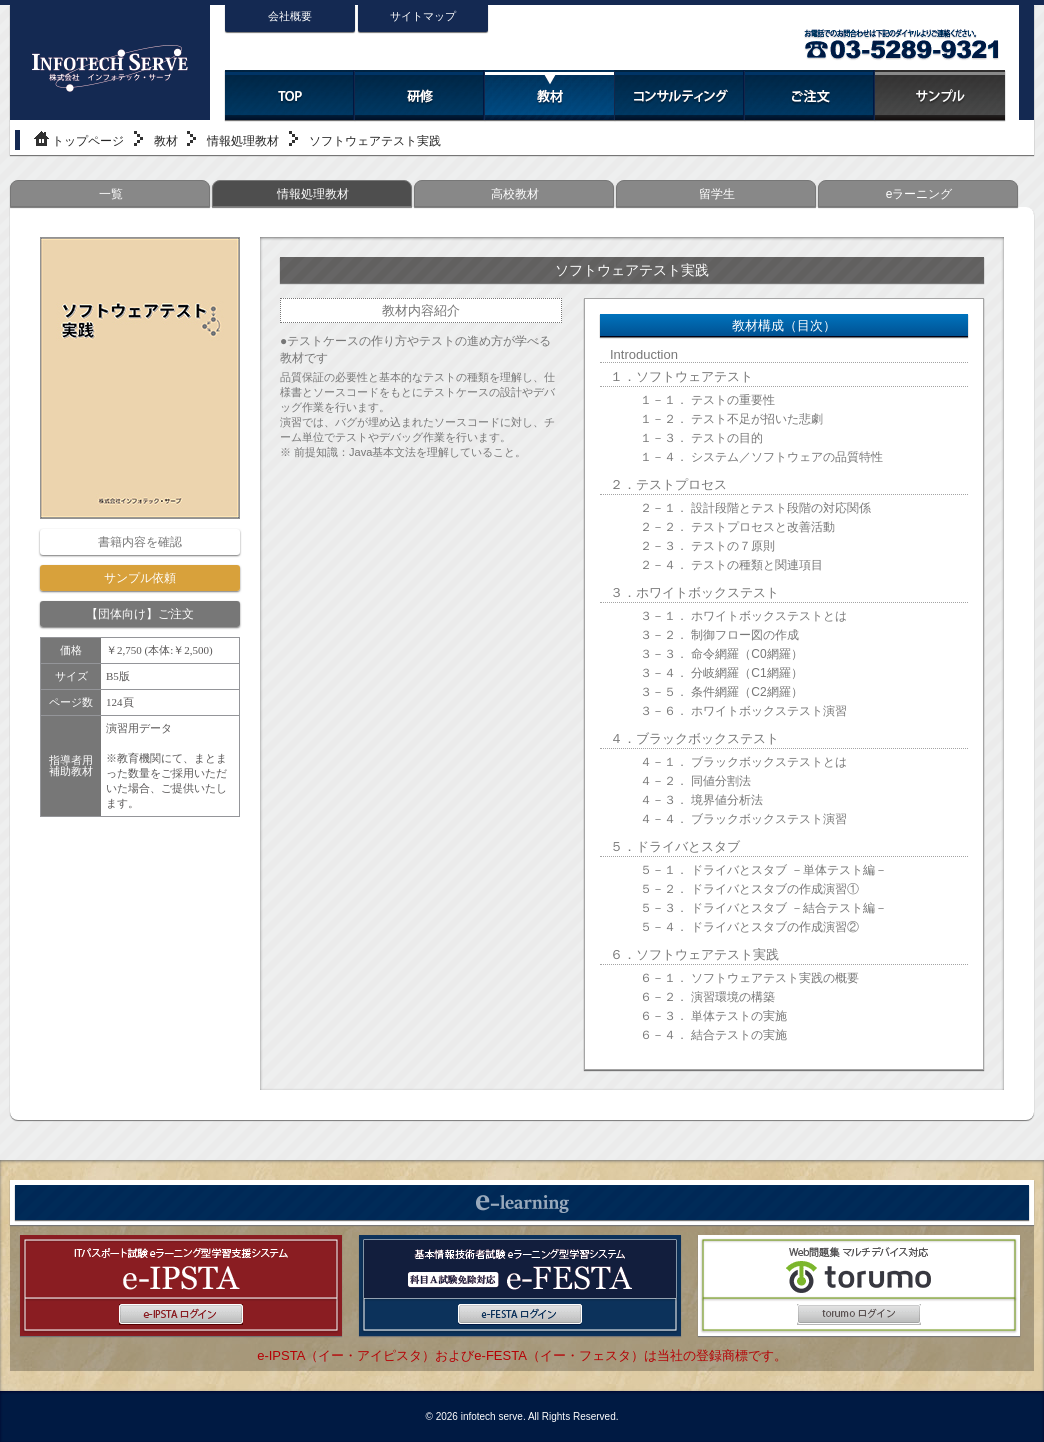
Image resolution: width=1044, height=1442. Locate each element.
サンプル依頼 (140, 578)
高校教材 (515, 194)
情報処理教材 (243, 141)
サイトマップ (423, 16)
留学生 (717, 194)
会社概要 (290, 16)
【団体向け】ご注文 (140, 614)
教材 (166, 141)
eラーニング (919, 194)
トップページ (88, 141)
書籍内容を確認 (140, 542)
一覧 (111, 194)
